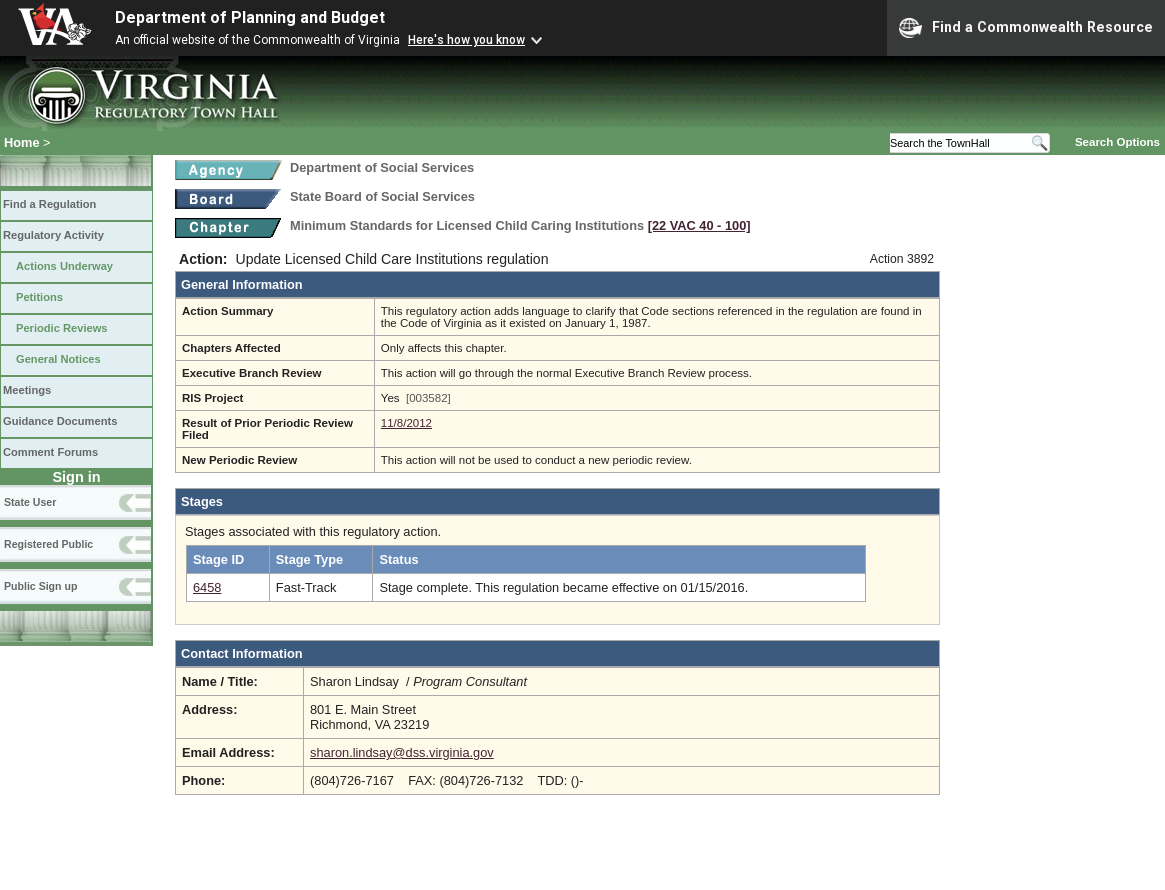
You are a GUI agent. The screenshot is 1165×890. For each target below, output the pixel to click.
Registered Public (48, 544)
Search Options (1117, 142)
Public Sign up (40, 586)
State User (30, 502)
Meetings (27, 390)
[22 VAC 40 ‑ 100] (699, 225)
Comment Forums (50, 452)
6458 (207, 587)
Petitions (39, 297)
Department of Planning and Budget (250, 17)
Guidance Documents (60, 421)
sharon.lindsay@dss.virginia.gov (402, 752)
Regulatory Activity (53, 235)
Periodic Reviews (62, 328)
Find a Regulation (49, 204)
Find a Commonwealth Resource (1026, 28)
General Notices (58, 359)
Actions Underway (64, 266)
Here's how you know (466, 40)
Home (22, 142)
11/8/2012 (406, 423)
